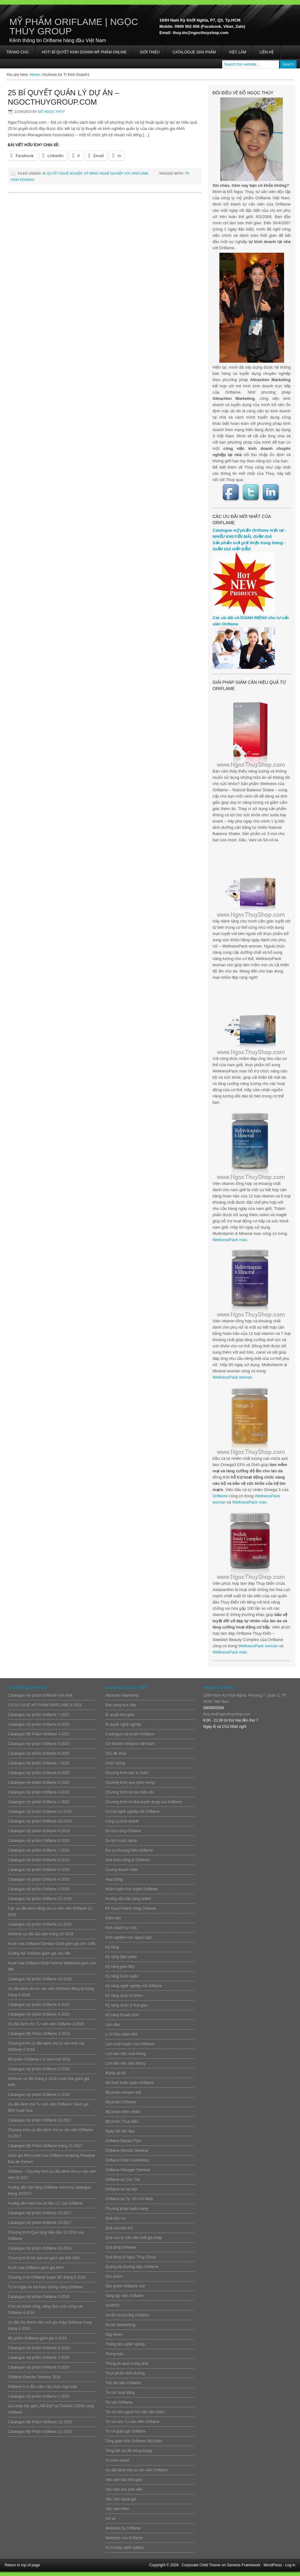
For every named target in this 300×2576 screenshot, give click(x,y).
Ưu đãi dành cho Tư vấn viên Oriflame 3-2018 (46, 2024)
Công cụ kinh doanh (122, 1821)
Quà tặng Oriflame (120, 2247)
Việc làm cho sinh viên (124, 2489)
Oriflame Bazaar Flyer (123, 2141)
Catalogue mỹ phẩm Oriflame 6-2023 (38, 1724)
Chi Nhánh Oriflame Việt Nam (130, 1744)
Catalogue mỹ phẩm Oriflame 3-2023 (38, 1744)
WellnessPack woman (232, 1377)
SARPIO (112, 2305)
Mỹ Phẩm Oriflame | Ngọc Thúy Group (73, 26)
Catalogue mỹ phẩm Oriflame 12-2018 (40, 1899)
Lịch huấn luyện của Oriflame (129, 2044)
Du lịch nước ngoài (121, 1840)
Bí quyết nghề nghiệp (62, 173)
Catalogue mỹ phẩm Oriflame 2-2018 (38, 2069)
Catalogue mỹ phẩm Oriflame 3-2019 (38, 1889)
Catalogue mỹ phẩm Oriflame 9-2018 (38, 2004)
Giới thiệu (149, 52)
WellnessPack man (229, 1239)
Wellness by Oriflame (123, 2528)
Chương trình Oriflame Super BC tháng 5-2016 (47, 2277)
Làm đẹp (112, 2024)
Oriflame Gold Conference (127, 2160)
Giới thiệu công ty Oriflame (127, 1860)
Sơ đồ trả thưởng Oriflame (127, 2315)
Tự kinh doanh (117, 2460)
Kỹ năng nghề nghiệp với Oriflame (116, 173)
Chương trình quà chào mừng (130, 1782)
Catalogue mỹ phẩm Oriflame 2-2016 (38, 2367)
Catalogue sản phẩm (194, 52)
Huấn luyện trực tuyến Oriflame (131, 1889)
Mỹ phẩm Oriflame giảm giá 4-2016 (37, 2338)
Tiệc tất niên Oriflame (123, 2383)
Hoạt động (114, 1879)
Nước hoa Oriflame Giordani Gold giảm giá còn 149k (51, 1944)
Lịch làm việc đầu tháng (125, 2063)
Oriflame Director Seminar (127, 2150)
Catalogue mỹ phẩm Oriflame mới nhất (40, 1695)
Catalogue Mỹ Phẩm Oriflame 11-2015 (40, 2431)
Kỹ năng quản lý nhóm (124, 1995)
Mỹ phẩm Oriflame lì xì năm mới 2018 (39, 2059)
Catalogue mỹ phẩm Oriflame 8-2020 (38, 1753)
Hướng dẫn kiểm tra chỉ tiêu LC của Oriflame (45, 2203)
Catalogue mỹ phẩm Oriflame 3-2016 (38, 2357)
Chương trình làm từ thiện (126, 1773)
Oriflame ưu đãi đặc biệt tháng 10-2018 (40, 1934)
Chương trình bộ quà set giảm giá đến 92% (44, 2258)
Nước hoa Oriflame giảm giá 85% (35, 2267)
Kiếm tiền (113, 1918)
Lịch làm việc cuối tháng (125, 2053)
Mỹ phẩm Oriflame (120, 2102)
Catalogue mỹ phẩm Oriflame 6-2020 (38, 1773)
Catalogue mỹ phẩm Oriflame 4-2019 (38, 1879)
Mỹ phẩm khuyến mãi (123, 2092)
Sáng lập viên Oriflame (124, 2296)
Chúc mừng (115, 1763)
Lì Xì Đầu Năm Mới (121, 2034)
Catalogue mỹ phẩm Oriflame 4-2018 (38, 2014)
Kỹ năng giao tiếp (119, 1966)
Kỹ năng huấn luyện (122, 1976)
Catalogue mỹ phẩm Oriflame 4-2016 (38, 2348)
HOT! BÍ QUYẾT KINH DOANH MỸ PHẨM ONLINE (84, 52)
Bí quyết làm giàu (119, 1715)
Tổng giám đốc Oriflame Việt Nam (133, 2441)
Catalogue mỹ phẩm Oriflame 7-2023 (38, 1715)
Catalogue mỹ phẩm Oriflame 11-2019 (40, 1811)
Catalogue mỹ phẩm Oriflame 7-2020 (38, 1763)
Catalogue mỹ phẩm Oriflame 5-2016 (38, 2297)
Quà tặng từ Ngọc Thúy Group (130, 2257)
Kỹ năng (112, 1947)
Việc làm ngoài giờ (120, 2499)
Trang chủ (17, 52)
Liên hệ (266, 52)
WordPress (272, 2565)
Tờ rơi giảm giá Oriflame (125, 2431)
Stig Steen (113, 2334)
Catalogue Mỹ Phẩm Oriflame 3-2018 (39, 2033)
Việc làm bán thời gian (123, 2480)
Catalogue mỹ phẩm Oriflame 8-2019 (38, 1840)
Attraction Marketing (122, 1695)
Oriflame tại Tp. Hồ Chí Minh (129, 2199)
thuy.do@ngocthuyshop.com (226, 1714)
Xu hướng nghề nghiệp (124, 2547)
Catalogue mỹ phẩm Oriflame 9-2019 (38, 1831)
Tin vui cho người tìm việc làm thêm (135, 2412)
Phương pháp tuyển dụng (126, 2208)
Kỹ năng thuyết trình (122, 2015)
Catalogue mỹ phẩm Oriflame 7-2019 (38, 1850)
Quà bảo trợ (115, 2218)
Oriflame (220, 1496)
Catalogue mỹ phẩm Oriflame (129, 1734)
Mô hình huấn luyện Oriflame (129, 2083)
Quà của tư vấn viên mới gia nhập (133, 2237)
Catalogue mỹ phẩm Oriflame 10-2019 (40, 1821)
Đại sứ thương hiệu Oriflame (129, 1850)
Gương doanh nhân (121, 1869)
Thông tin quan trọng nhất (126, 2363)
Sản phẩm (113, 2276)
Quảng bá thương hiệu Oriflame (131, 2267)
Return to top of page (22, 2565)
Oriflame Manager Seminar (127, 2170)
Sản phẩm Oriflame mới (125, 2286)
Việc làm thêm (117, 2509)
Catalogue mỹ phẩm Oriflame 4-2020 (38, 1792)
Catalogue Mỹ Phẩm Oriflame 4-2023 (39, 1734)
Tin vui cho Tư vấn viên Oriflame (132, 2421)
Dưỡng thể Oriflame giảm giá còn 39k (39, 1953)
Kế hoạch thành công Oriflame (130, 1908)
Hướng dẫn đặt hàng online (128, 1899)
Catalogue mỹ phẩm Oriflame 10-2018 (40, 1979)
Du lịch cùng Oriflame (123, 1831)
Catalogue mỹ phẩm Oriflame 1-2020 (38, 1802)
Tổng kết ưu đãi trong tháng (128, 2451)
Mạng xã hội (115, 2073)
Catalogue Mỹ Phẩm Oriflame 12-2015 (40, 2422)
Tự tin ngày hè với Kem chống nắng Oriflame (45, 2287)
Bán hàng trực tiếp (120, 1705)
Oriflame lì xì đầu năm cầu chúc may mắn (42, 2387)
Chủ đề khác (116, 1753)
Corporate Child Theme (201, 2565)
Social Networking (120, 2325)
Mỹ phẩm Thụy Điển (122, 2121)
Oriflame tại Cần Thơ (122, 2179)
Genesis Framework (243, 2565)
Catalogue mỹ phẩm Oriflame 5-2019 (38, 1869)
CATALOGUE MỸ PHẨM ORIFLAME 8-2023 (45, 1705)
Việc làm (237, 52)
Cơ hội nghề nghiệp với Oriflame (132, 1811)
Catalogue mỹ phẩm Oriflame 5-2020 (38, 1782)
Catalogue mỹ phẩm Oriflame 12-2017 (40, 2120)
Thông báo (114, 2354)
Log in (290, 2565)
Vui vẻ (110, 2518)
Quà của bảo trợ (118, 2228)
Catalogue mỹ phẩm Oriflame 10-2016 (40, 2248)
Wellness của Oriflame (124, 2538)
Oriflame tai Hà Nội (121, 2189)
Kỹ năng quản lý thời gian (126, 2005)
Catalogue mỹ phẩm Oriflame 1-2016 (38, 2396)
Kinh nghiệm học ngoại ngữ (128, 1937)
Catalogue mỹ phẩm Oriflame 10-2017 (40, 2213)
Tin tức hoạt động (120, 2392)
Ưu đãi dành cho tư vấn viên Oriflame (136, 2470)
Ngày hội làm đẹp (120, 2131)
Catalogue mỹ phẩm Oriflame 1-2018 (38, 2094)
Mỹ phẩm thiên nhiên (122, 2112)
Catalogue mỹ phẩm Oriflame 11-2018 (40, 1924)
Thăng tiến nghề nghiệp (125, 2344)
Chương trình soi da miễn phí (129, 1792)
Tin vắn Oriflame (119, 2402)
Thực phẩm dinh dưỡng (125, 2373)
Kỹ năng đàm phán (121, 1957)
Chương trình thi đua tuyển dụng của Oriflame (143, 1802)
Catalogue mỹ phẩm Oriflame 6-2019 (38, 1860)
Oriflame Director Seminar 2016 (34, 2377)
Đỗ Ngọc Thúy (51, 111)
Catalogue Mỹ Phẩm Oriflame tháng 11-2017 (45, 2146)
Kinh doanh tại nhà (121, 1928)
